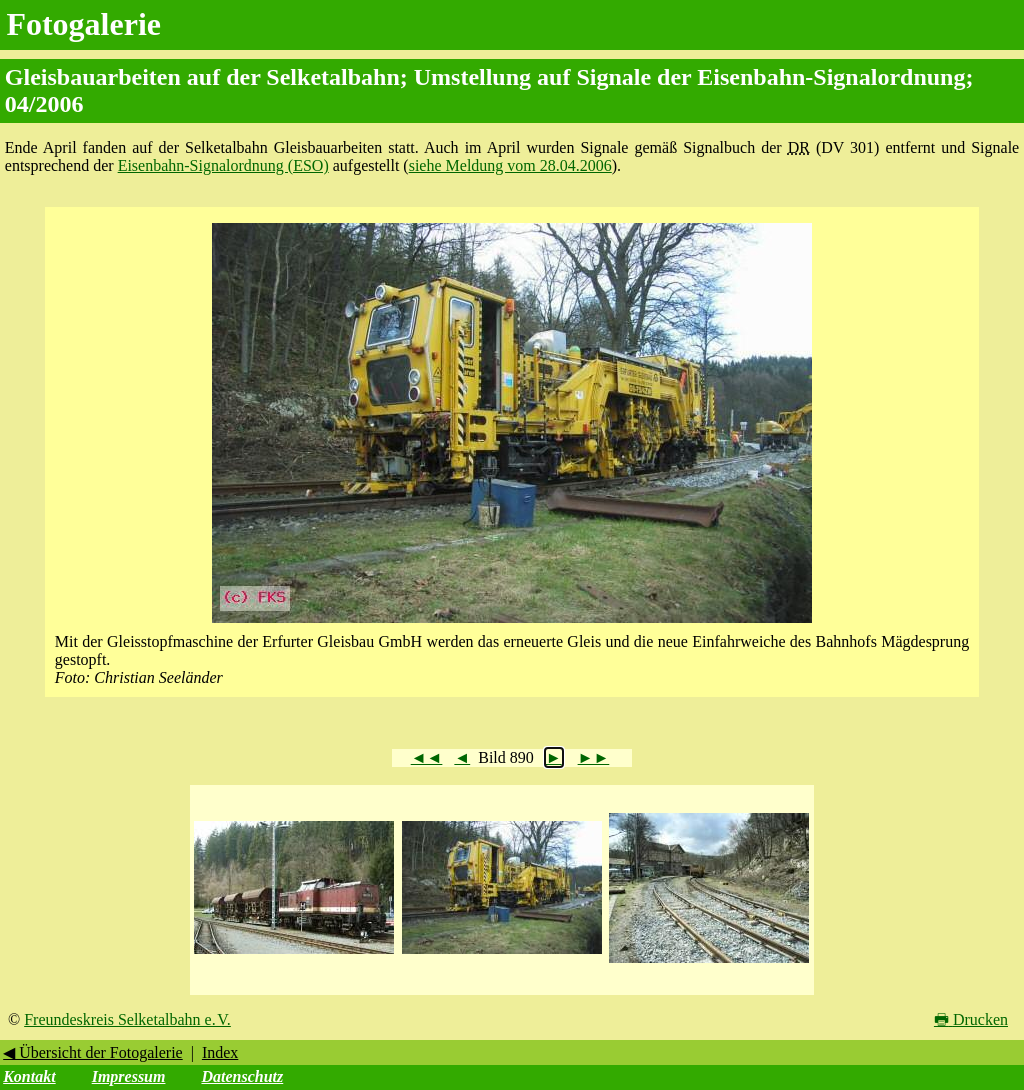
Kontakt (29, 1076)
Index (220, 1052)
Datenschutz (242, 1076)
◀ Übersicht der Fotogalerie (93, 1052)
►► (594, 757)
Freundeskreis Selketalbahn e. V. (127, 1019)
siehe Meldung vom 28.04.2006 (510, 165)
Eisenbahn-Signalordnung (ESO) (223, 165)
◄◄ (427, 757)
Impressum (129, 1076)
